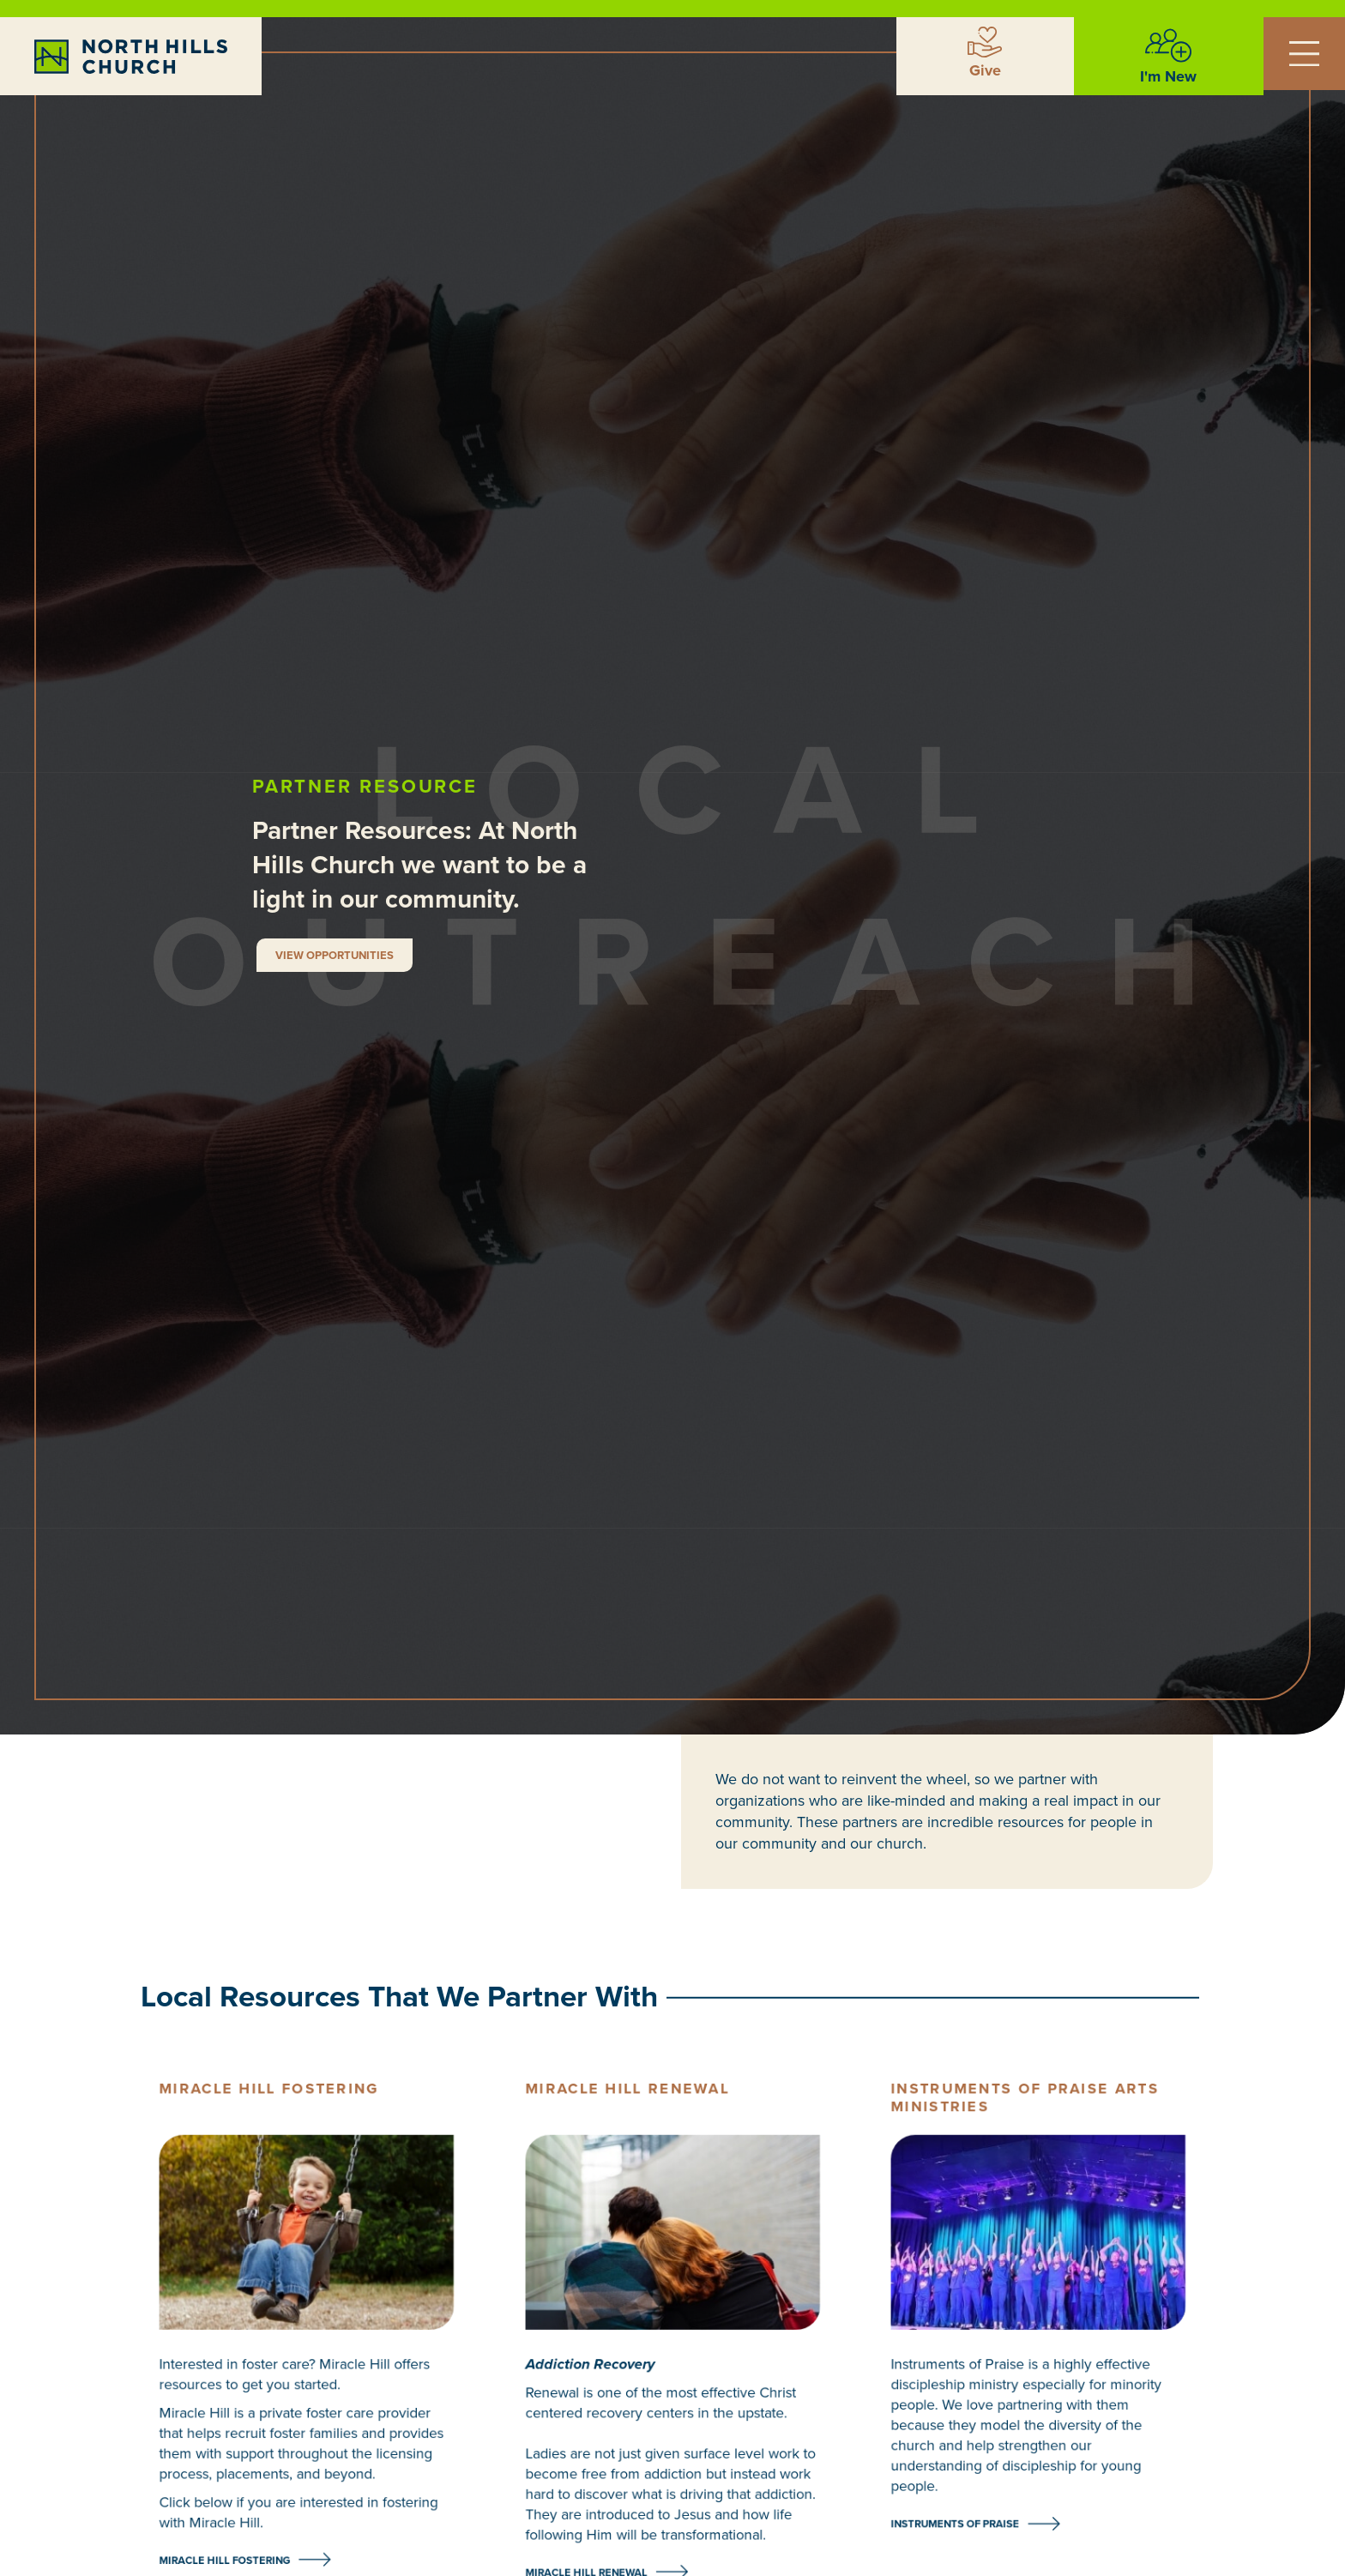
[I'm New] (1168, 45)
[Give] (985, 42)
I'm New (1168, 76)
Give (985, 70)
